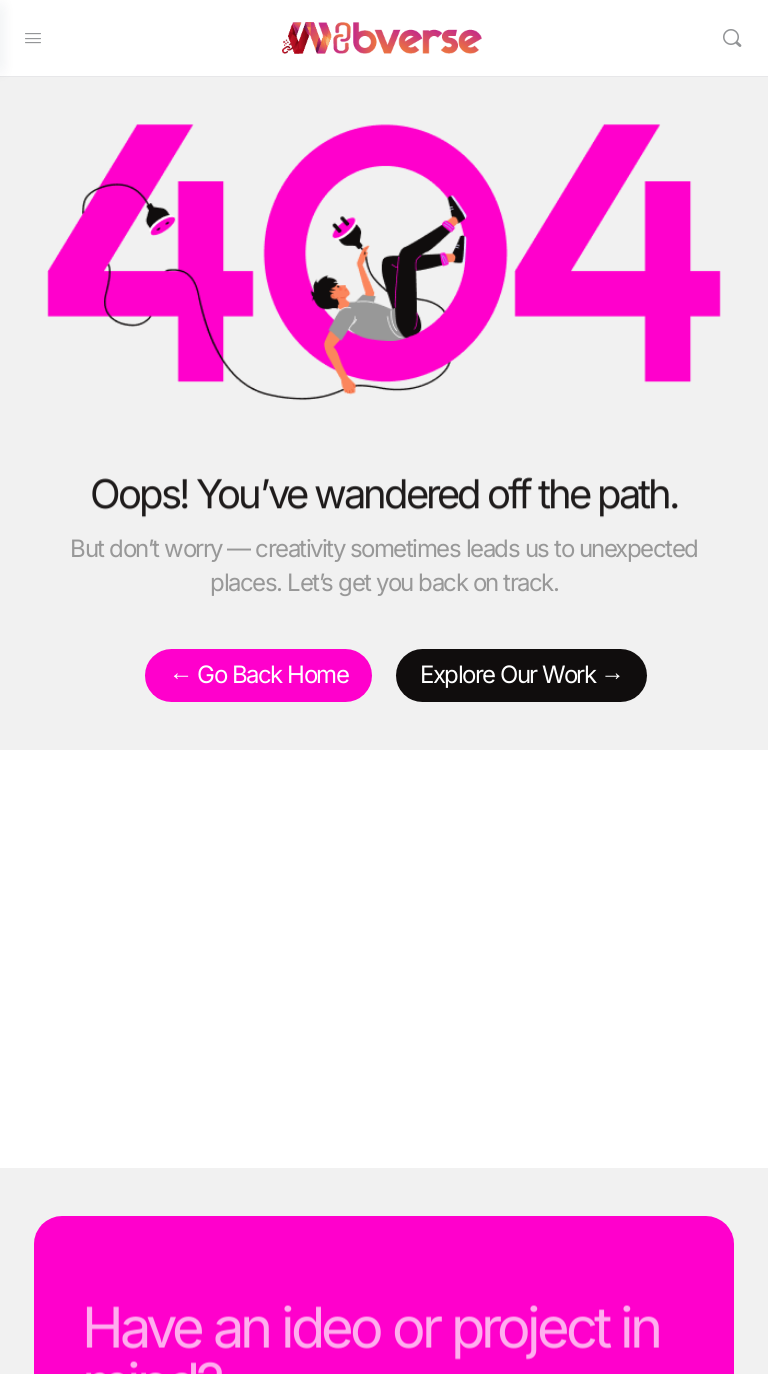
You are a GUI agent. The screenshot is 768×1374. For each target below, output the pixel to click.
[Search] (731, 38)
